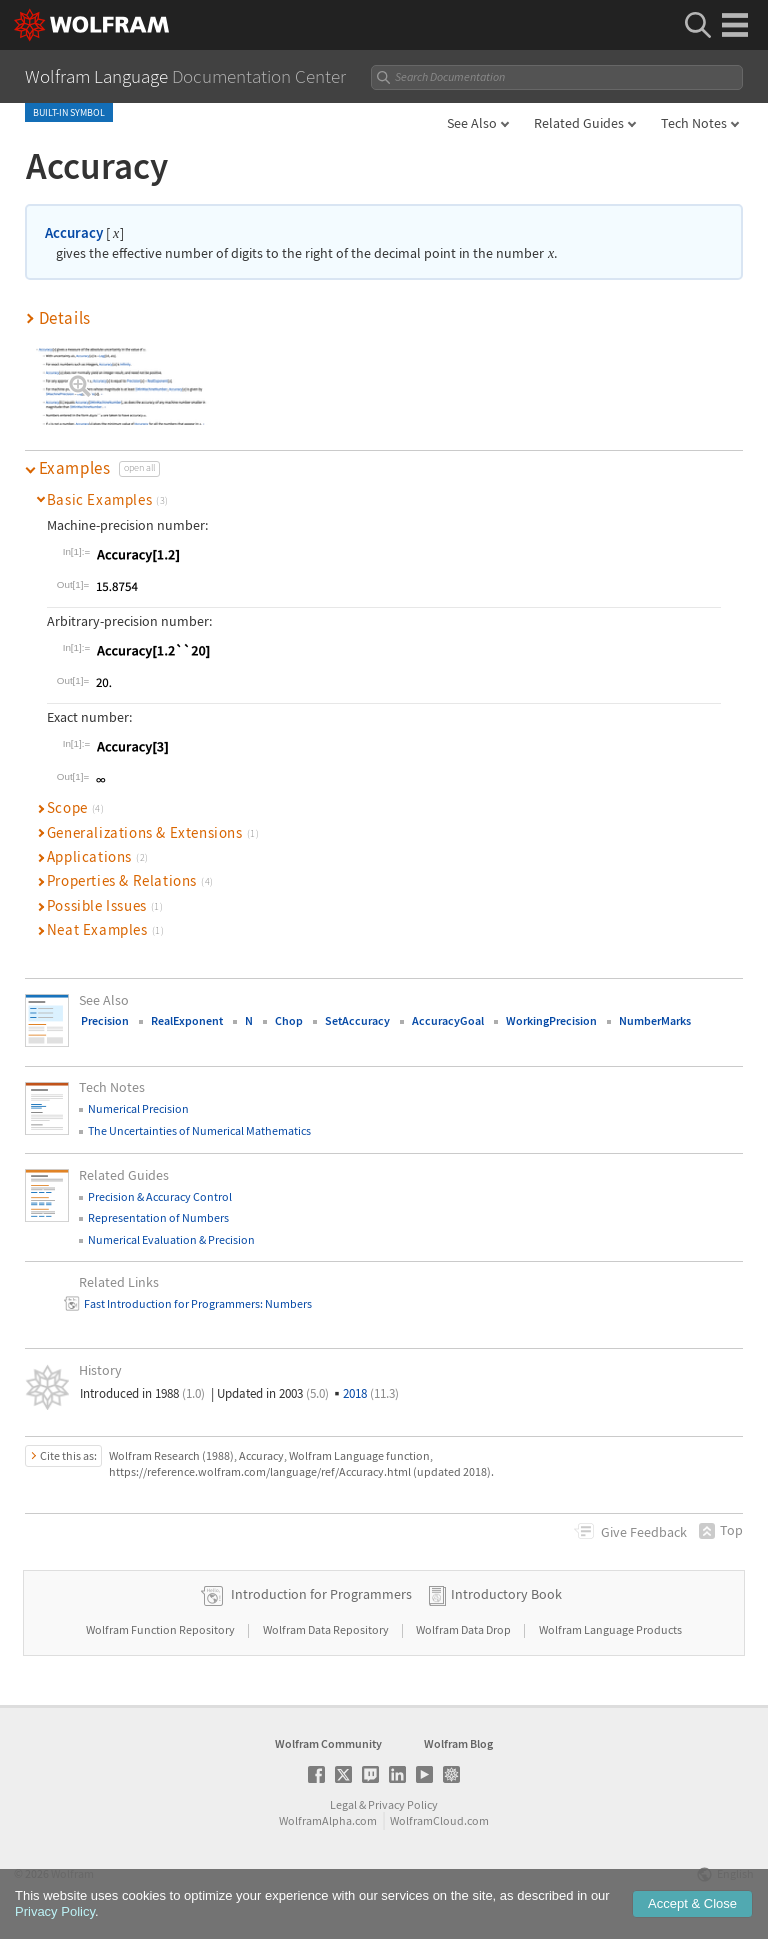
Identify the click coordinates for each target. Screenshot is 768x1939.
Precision (105, 1020)
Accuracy (74, 232)
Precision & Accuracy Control (160, 1196)
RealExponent (187, 1020)
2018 (371, 1393)
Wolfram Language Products (610, 1629)
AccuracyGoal (448, 1020)
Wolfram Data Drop (464, 1629)
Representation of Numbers (158, 1217)
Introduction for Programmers (321, 1594)
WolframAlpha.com (328, 1820)
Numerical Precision (138, 1108)
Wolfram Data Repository (327, 1629)
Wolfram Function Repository (161, 1629)
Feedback (644, 1532)
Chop (289, 1020)
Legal (343, 1804)
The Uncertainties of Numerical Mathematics (199, 1130)
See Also (472, 123)
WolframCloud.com (439, 1820)
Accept (692, 1907)
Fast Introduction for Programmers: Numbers (198, 1303)
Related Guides (579, 123)
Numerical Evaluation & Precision (171, 1239)
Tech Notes (694, 123)
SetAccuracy (357, 1020)
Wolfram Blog (458, 1743)
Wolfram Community (328, 1743)
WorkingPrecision (551, 1020)
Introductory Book (506, 1594)
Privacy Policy (403, 1804)
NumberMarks (655, 1020)
